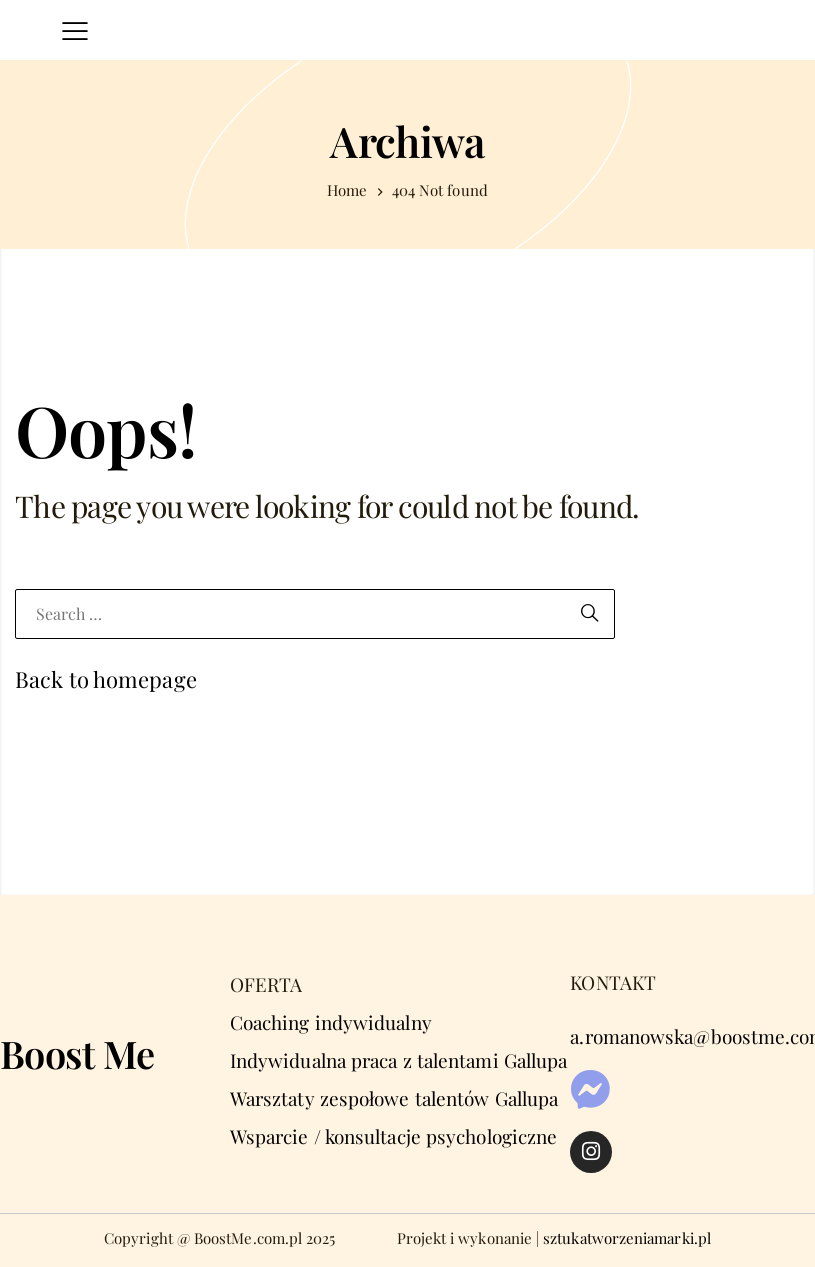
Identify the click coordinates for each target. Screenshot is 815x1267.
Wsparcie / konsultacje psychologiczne (394, 1136)
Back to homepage (106, 679)
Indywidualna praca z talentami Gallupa (399, 1060)
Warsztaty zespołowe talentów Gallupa (394, 1098)
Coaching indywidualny (331, 1022)
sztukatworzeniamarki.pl (627, 1238)
